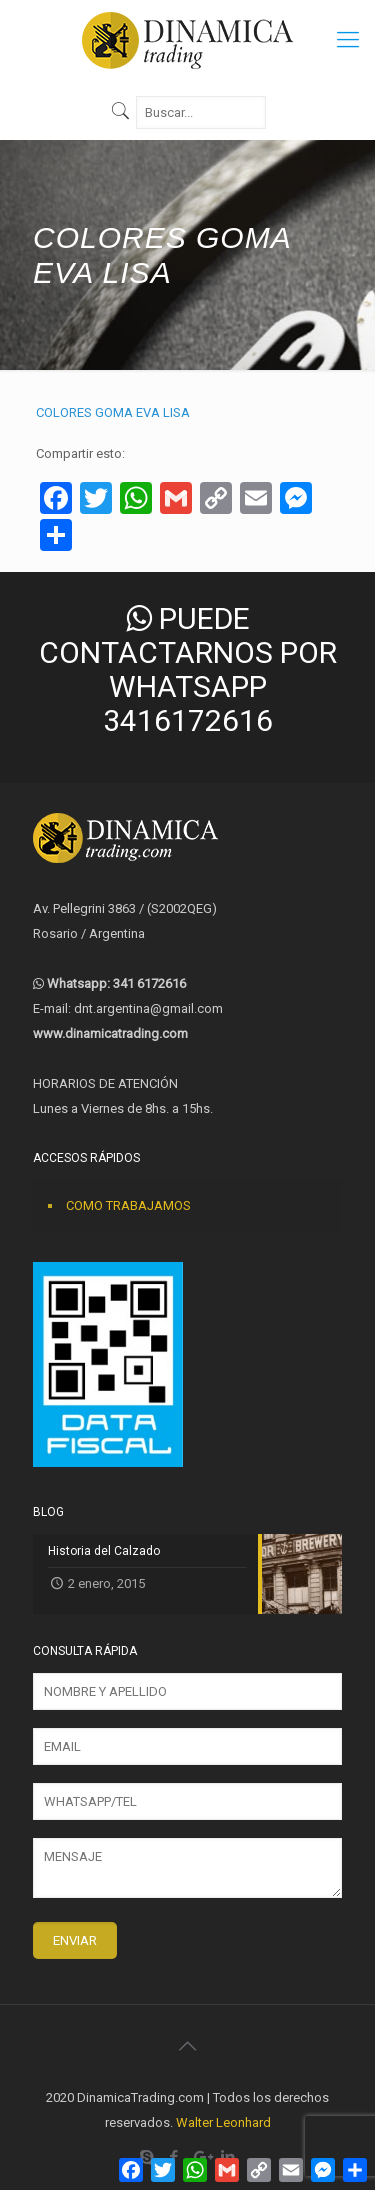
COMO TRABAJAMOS (128, 1205)
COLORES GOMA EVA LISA (113, 412)
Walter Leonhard (223, 2122)
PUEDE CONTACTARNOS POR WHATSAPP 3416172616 (188, 669)
